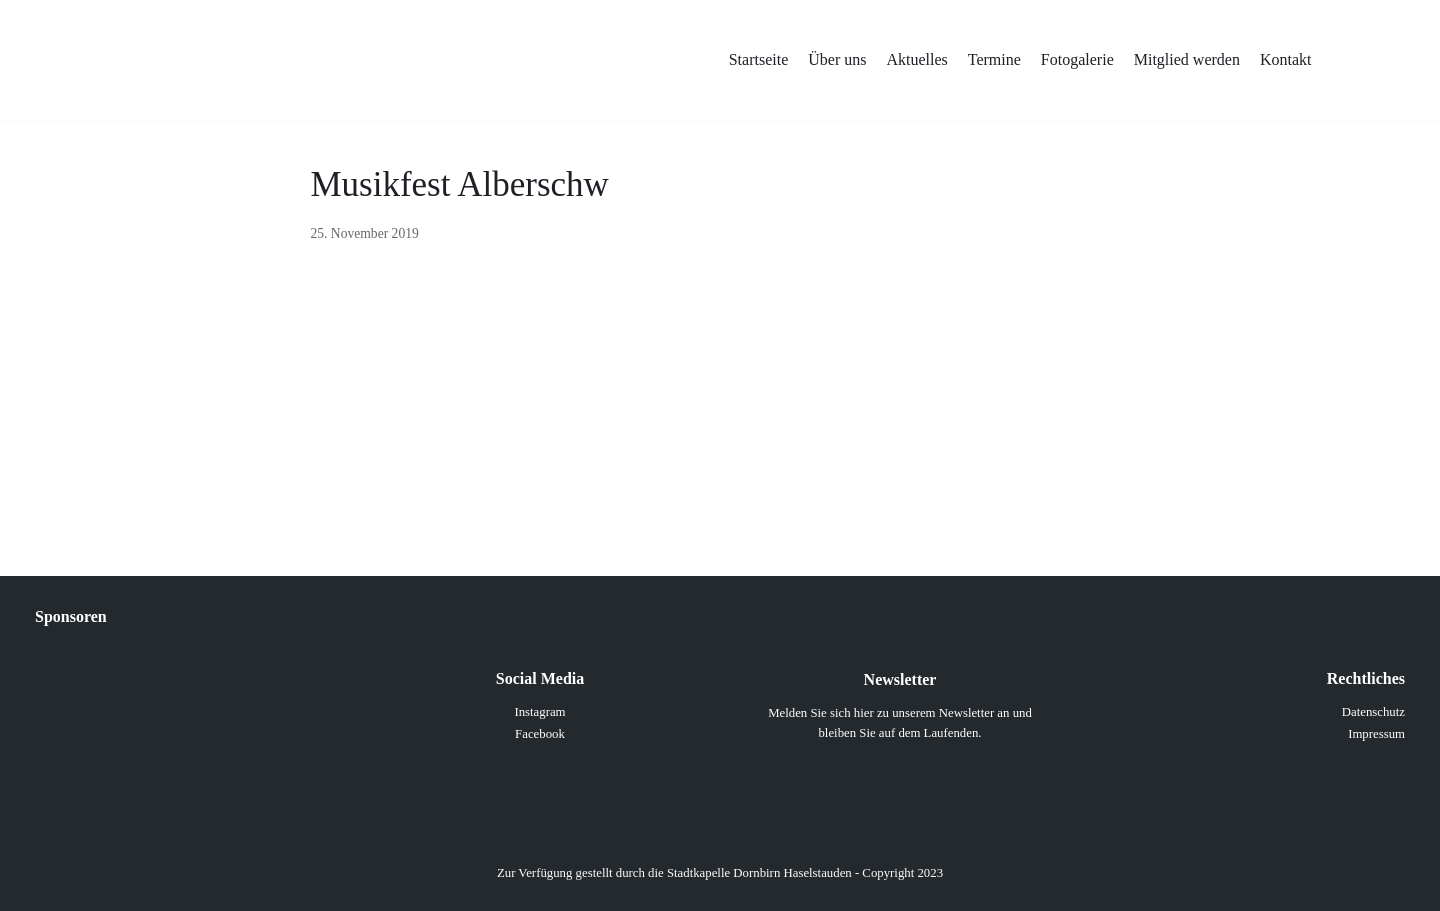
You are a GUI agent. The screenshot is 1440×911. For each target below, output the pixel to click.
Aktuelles (916, 59)
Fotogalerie (1077, 59)
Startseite (759, 59)
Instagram (539, 712)
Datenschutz (1373, 712)
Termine (994, 59)
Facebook (540, 734)
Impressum (1376, 734)
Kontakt (1286, 59)
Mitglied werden (1187, 59)
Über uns (837, 59)
